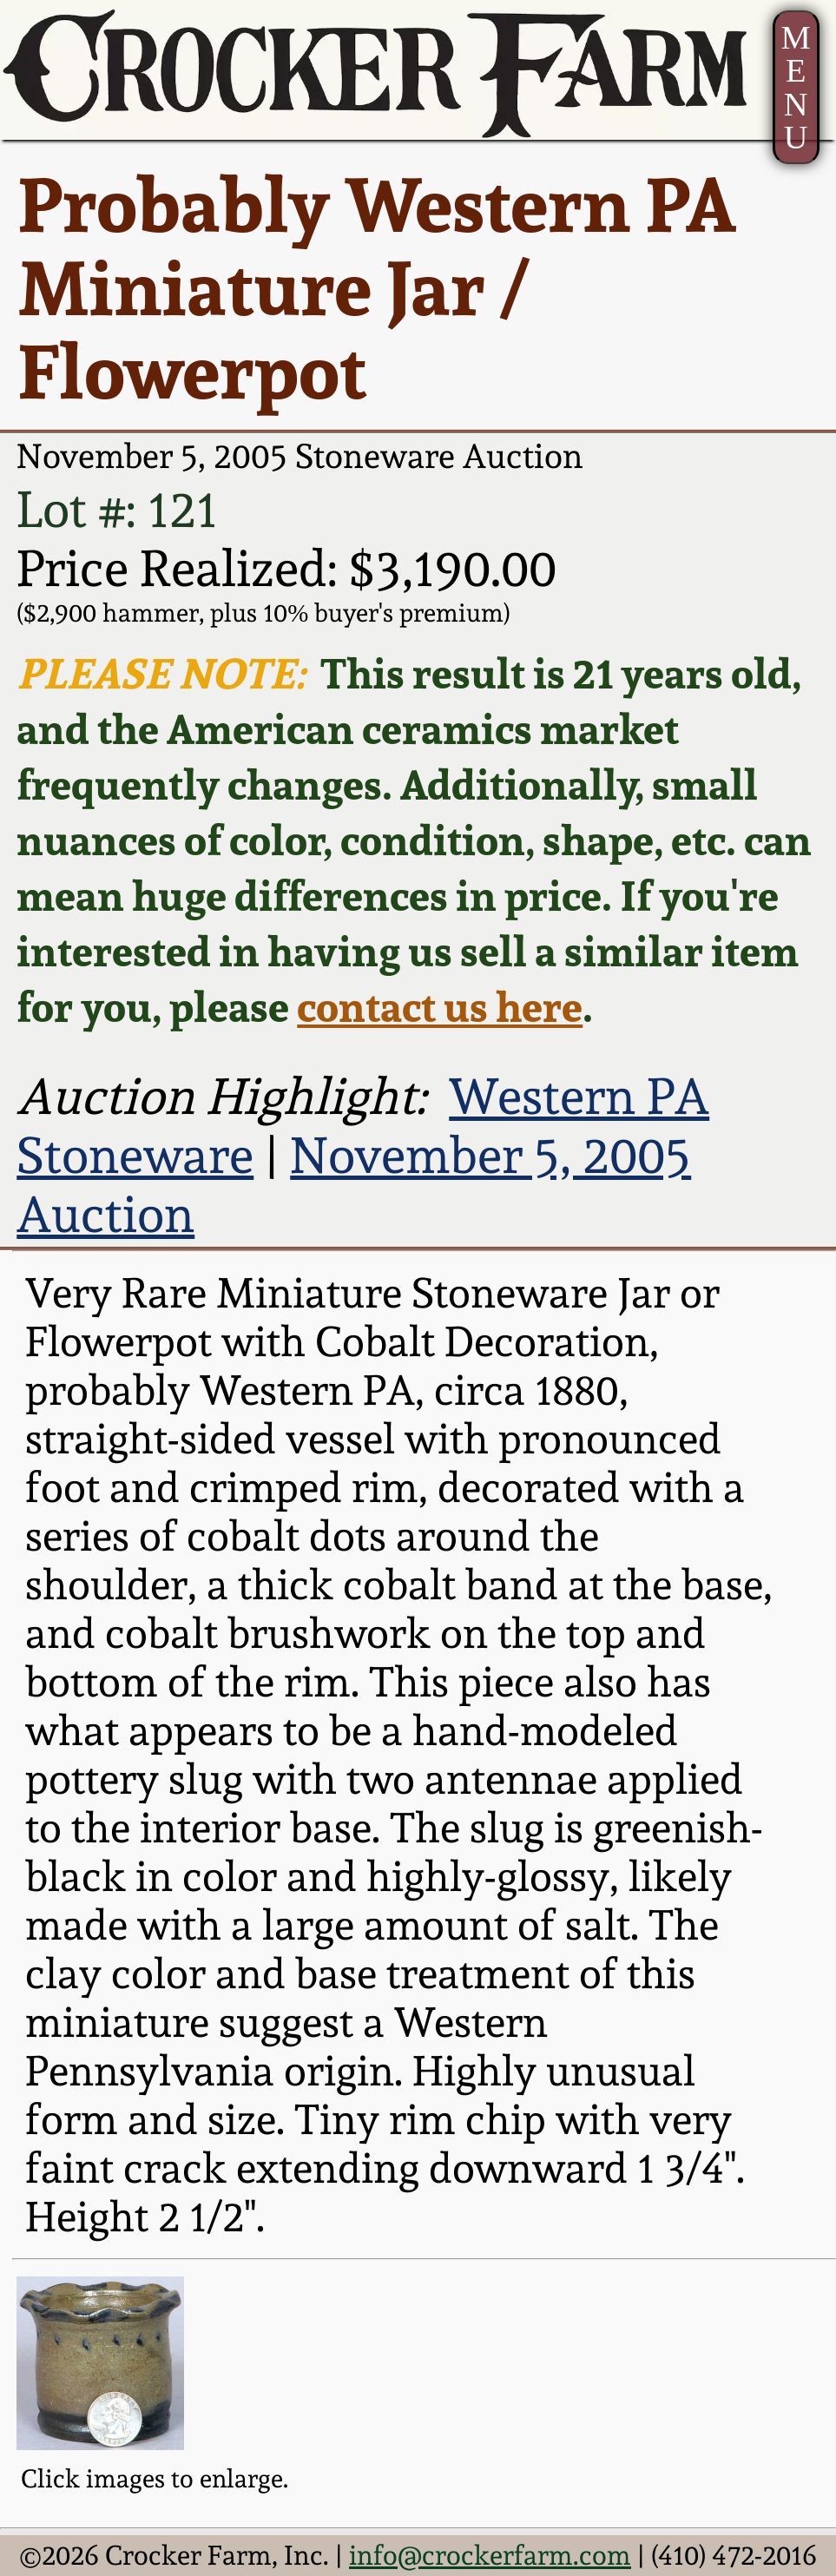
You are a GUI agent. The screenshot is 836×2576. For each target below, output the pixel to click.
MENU (796, 87)
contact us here (440, 1006)
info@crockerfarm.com (490, 2555)
